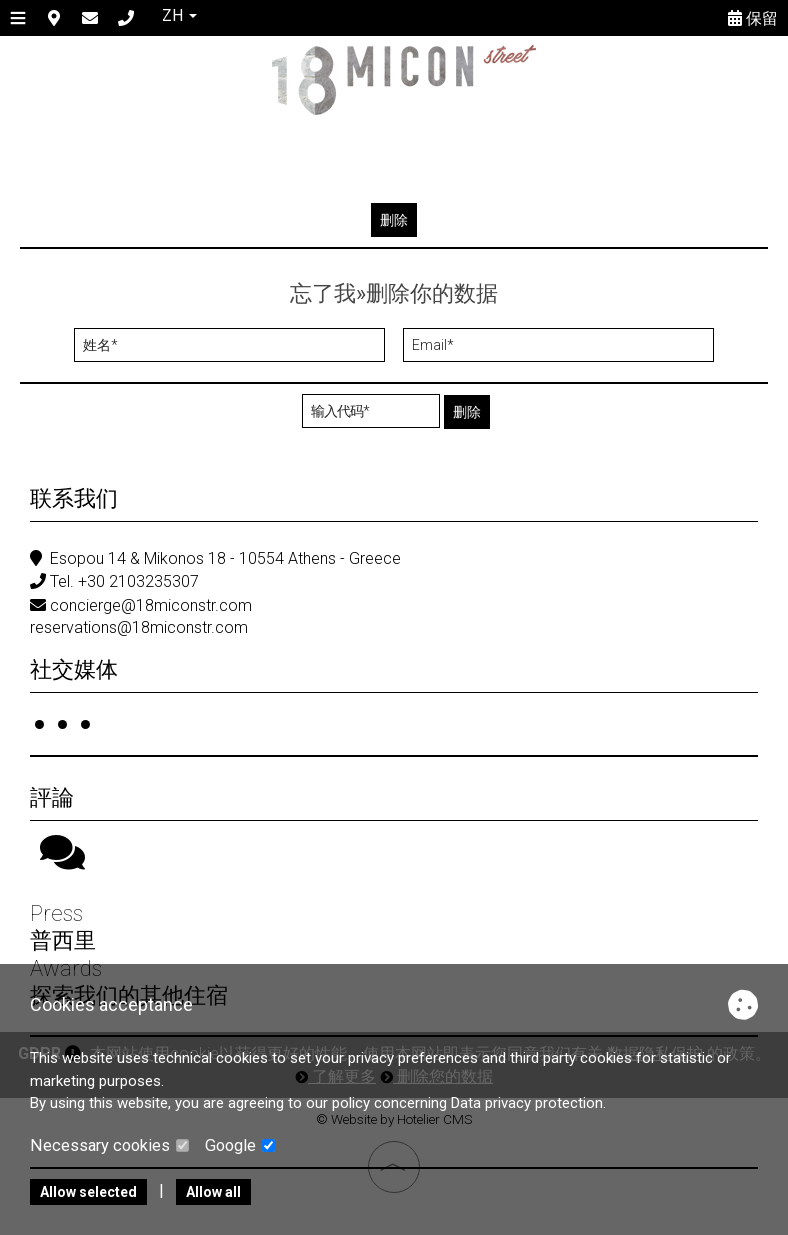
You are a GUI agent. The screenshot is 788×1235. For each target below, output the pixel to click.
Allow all (213, 1192)
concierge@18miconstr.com (151, 605)
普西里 (63, 941)
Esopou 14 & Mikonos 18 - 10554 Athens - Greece (225, 558)
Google (240, 1145)
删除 (394, 220)
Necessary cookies (109, 1145)
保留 (753, 18)
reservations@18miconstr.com (139, 627)
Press (56, 914)
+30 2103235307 (138, 581)
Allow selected (88, 1192)
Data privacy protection (527, 1103)
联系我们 (74, 498)
